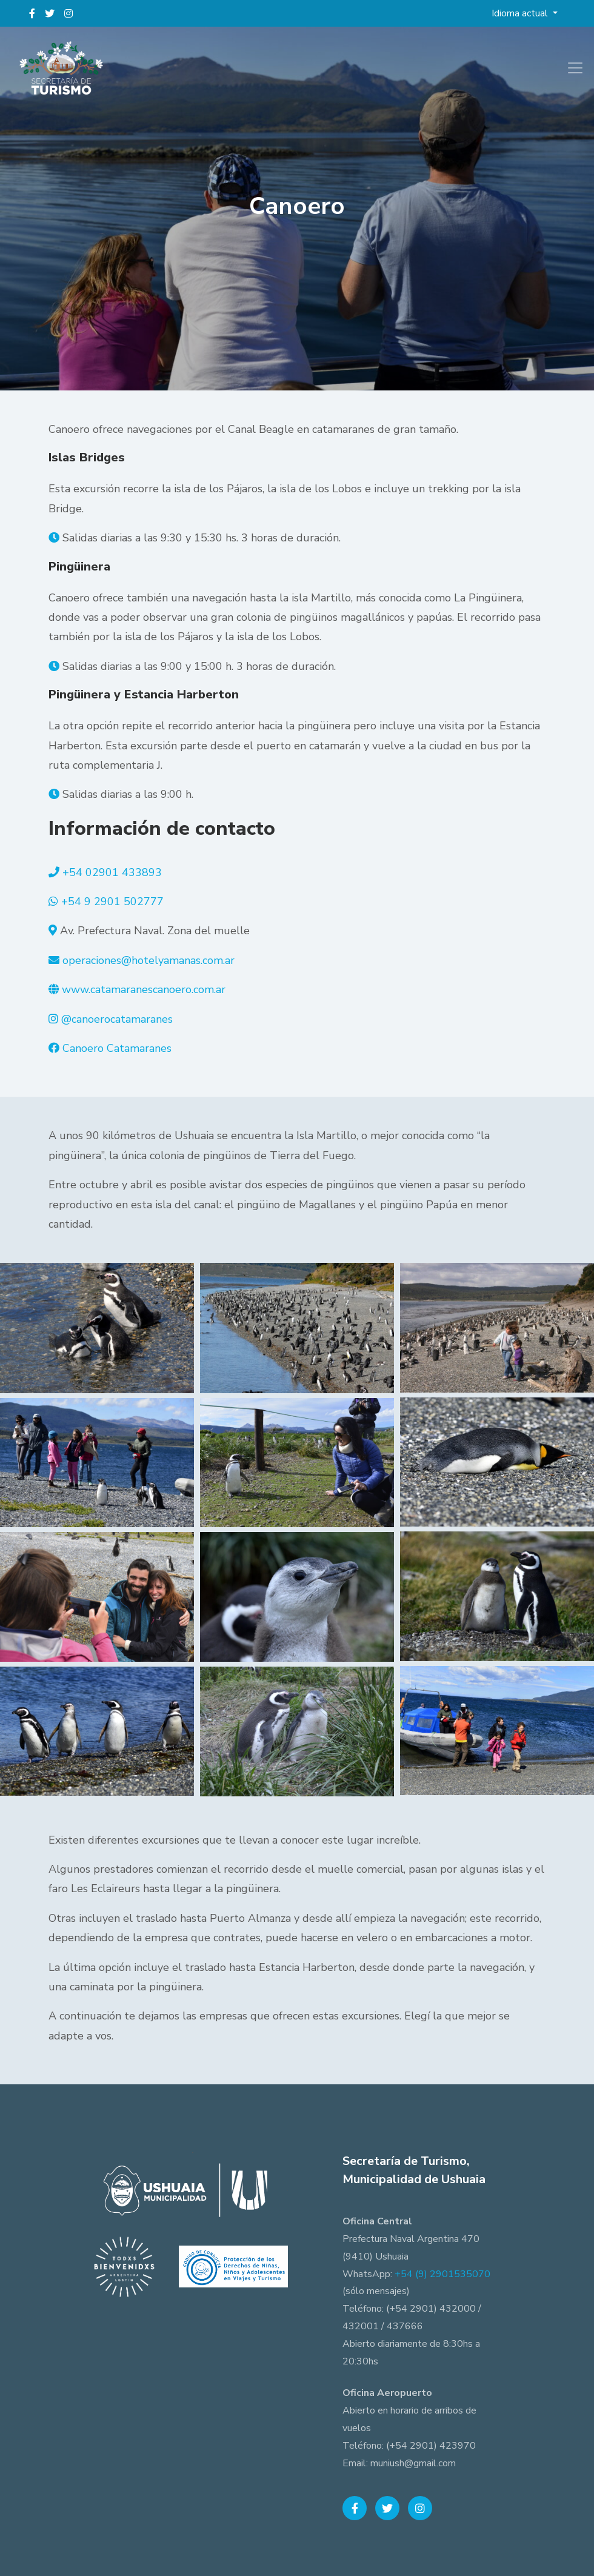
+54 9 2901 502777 (112, 901)
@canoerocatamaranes (117, 1019)
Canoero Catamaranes (117, 1048)
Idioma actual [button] (521, 13)
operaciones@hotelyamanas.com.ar (148, 960)
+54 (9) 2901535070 (442, 2274)
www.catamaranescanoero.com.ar (143, 989)
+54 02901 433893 (112, 872)
